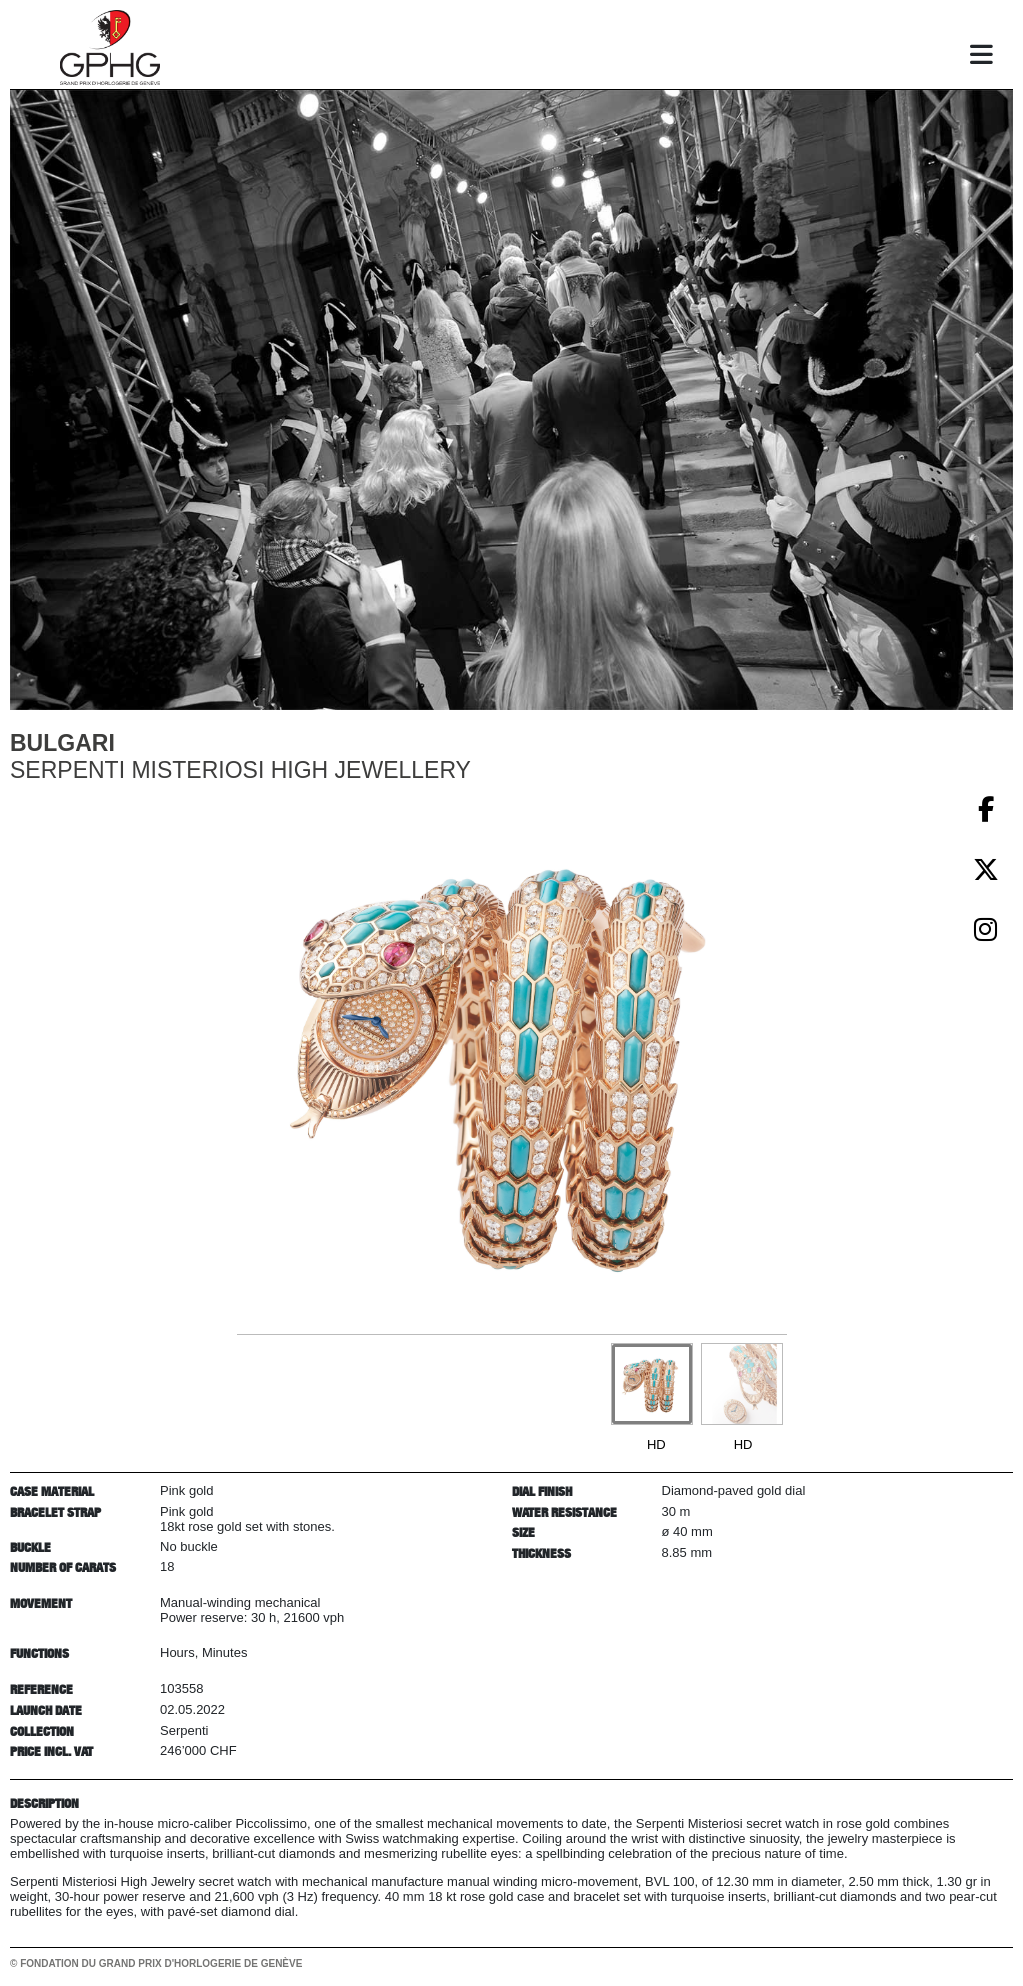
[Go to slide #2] (742, 1384)
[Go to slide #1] (652, 1384)
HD (656, 1444)
